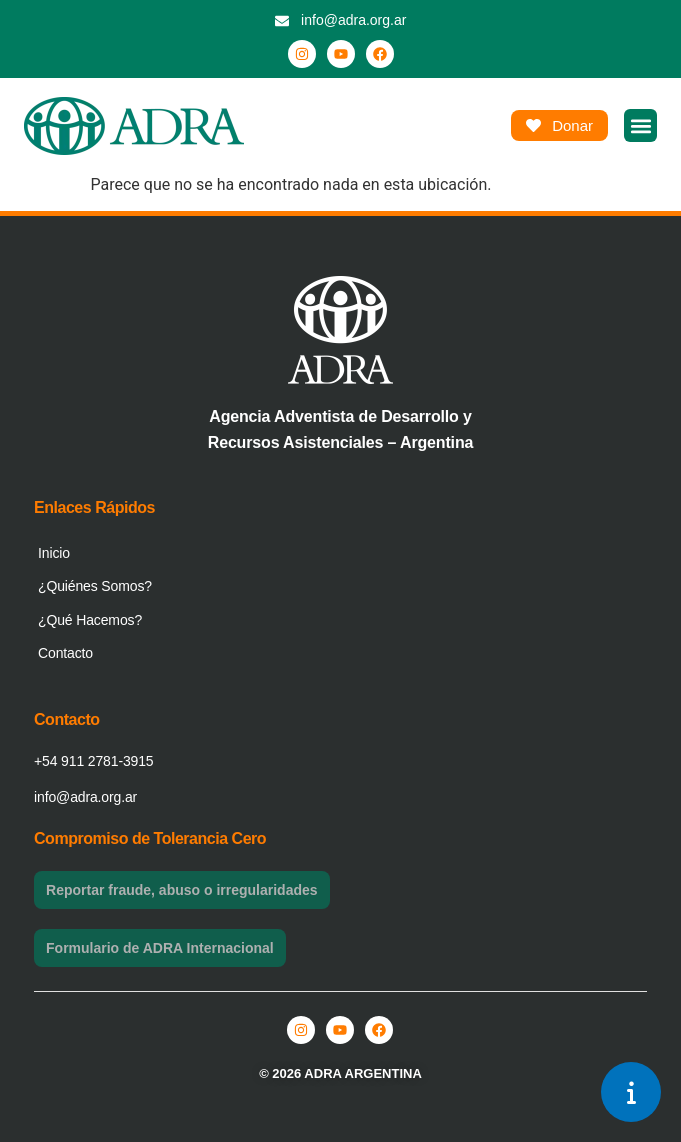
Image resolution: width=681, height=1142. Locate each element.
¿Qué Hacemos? (90, 620)
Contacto (65, 653)
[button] (640, 125)
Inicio (54, 553)
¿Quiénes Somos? (95, 586)
